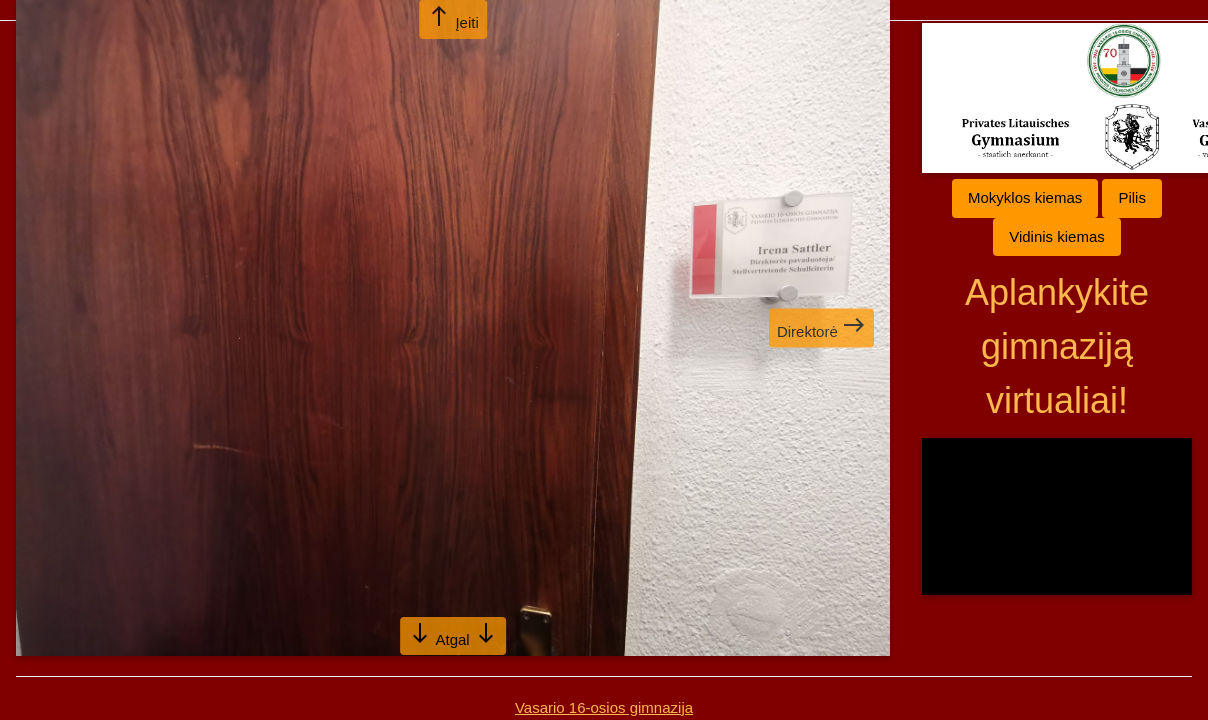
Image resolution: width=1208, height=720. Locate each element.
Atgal (453, 634)
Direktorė (821, 326)
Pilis (1132, 197)
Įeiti (453, 17)
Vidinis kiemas (1057, 236)
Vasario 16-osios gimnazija (604, 707)
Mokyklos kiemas (1025, 197)
